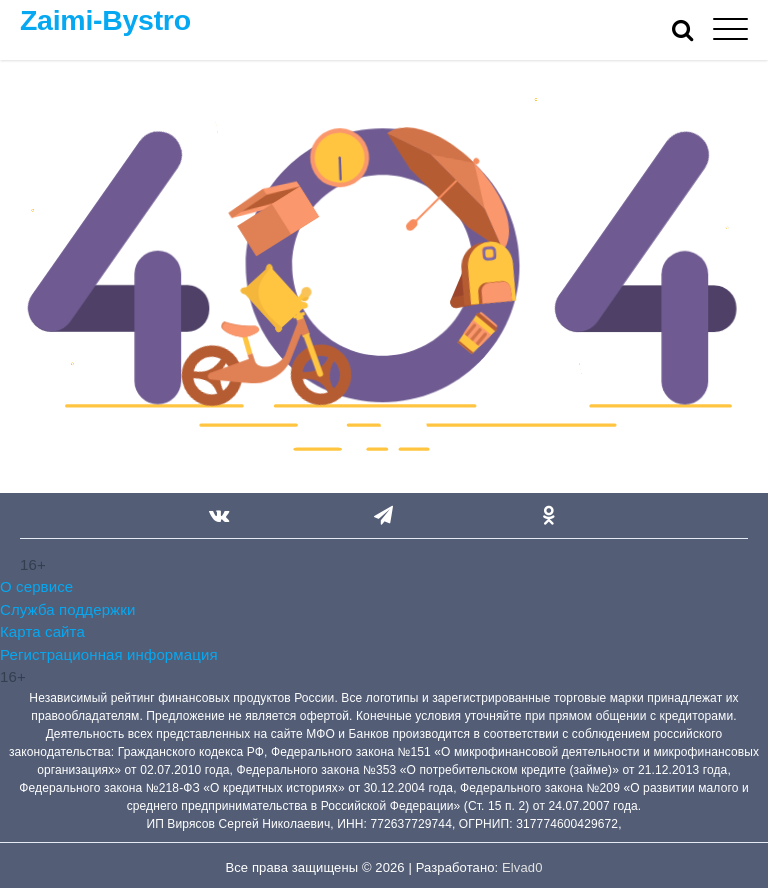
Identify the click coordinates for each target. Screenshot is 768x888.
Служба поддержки (67, 609)
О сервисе (36, 586)
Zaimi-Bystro (105, 20)
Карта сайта (42, 631)
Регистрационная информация (109, 654)
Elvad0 (522, 867)
